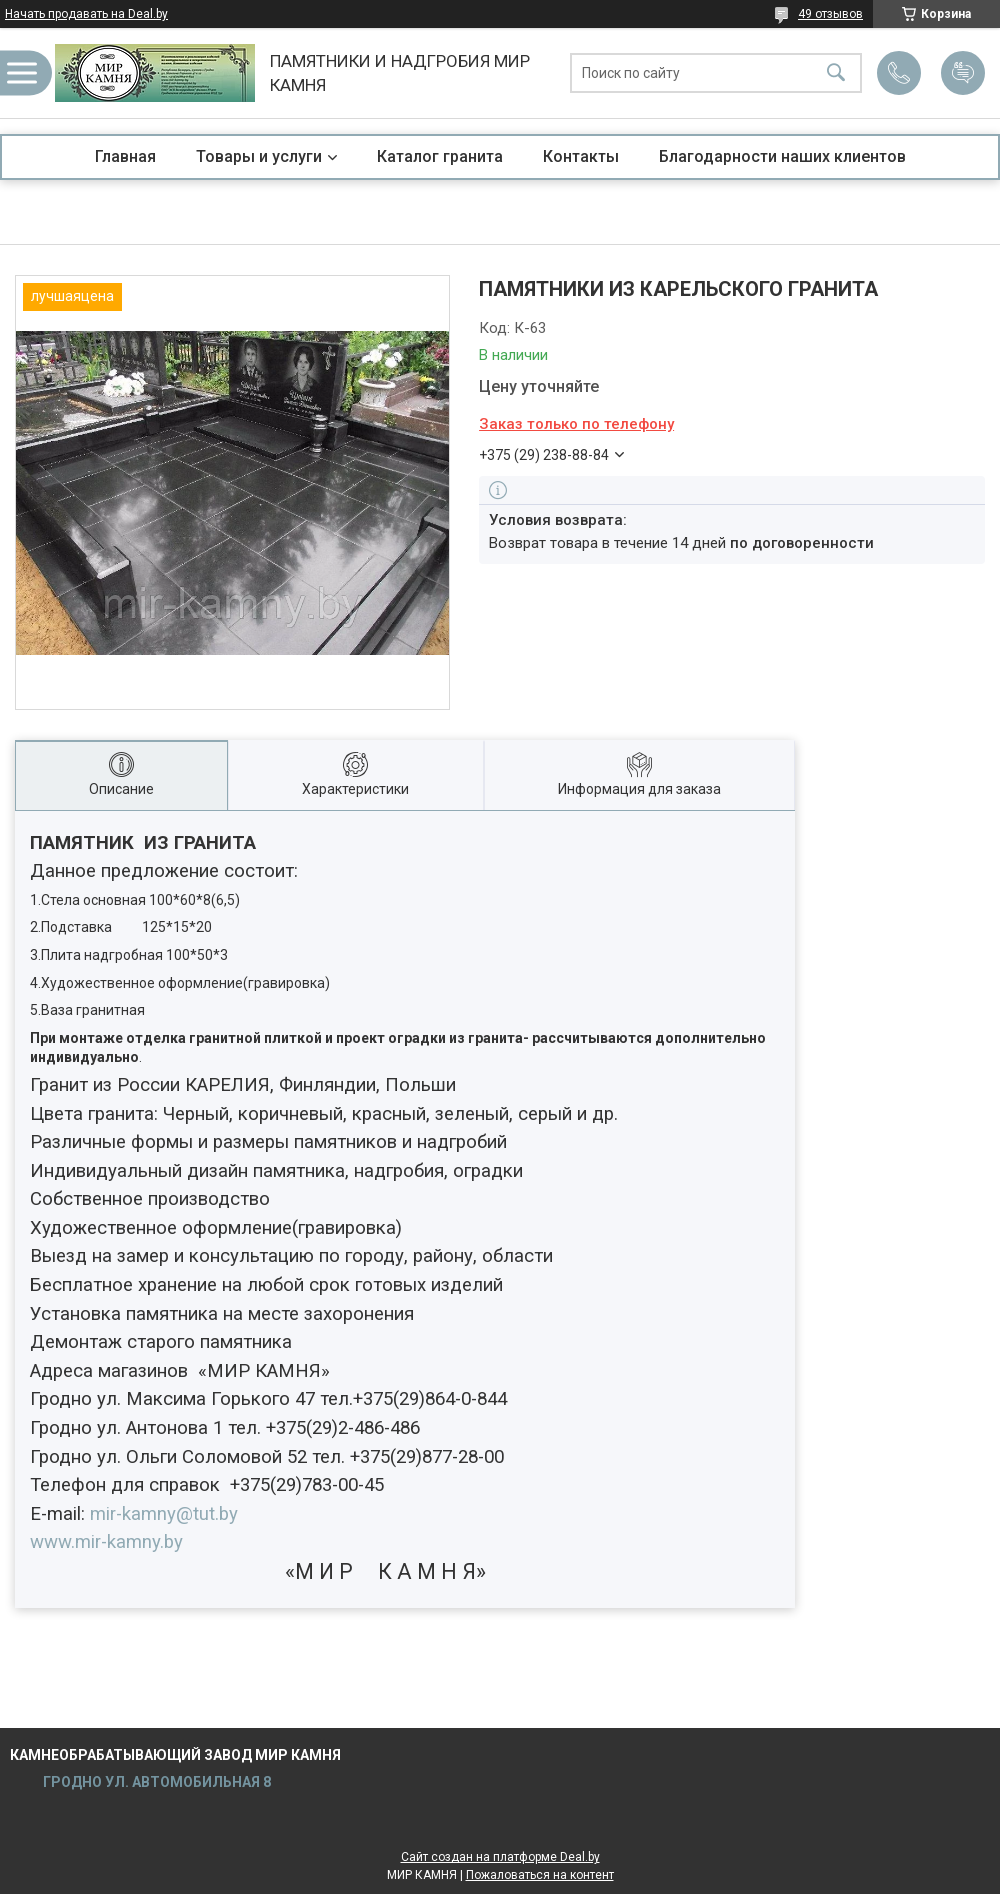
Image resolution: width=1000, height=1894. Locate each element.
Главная (125, 156)
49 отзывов (830, 14)
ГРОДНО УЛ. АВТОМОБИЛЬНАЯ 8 (155, 1782)
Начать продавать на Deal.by (86, 14)
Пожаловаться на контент (540, 1875)
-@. (164, 1514)
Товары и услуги (259, 156)
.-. (106, 1542)
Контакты (581, 156)
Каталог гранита (440, 156)
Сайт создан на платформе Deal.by (500, 1857)
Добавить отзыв (963, 73)
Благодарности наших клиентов (782, 156)
